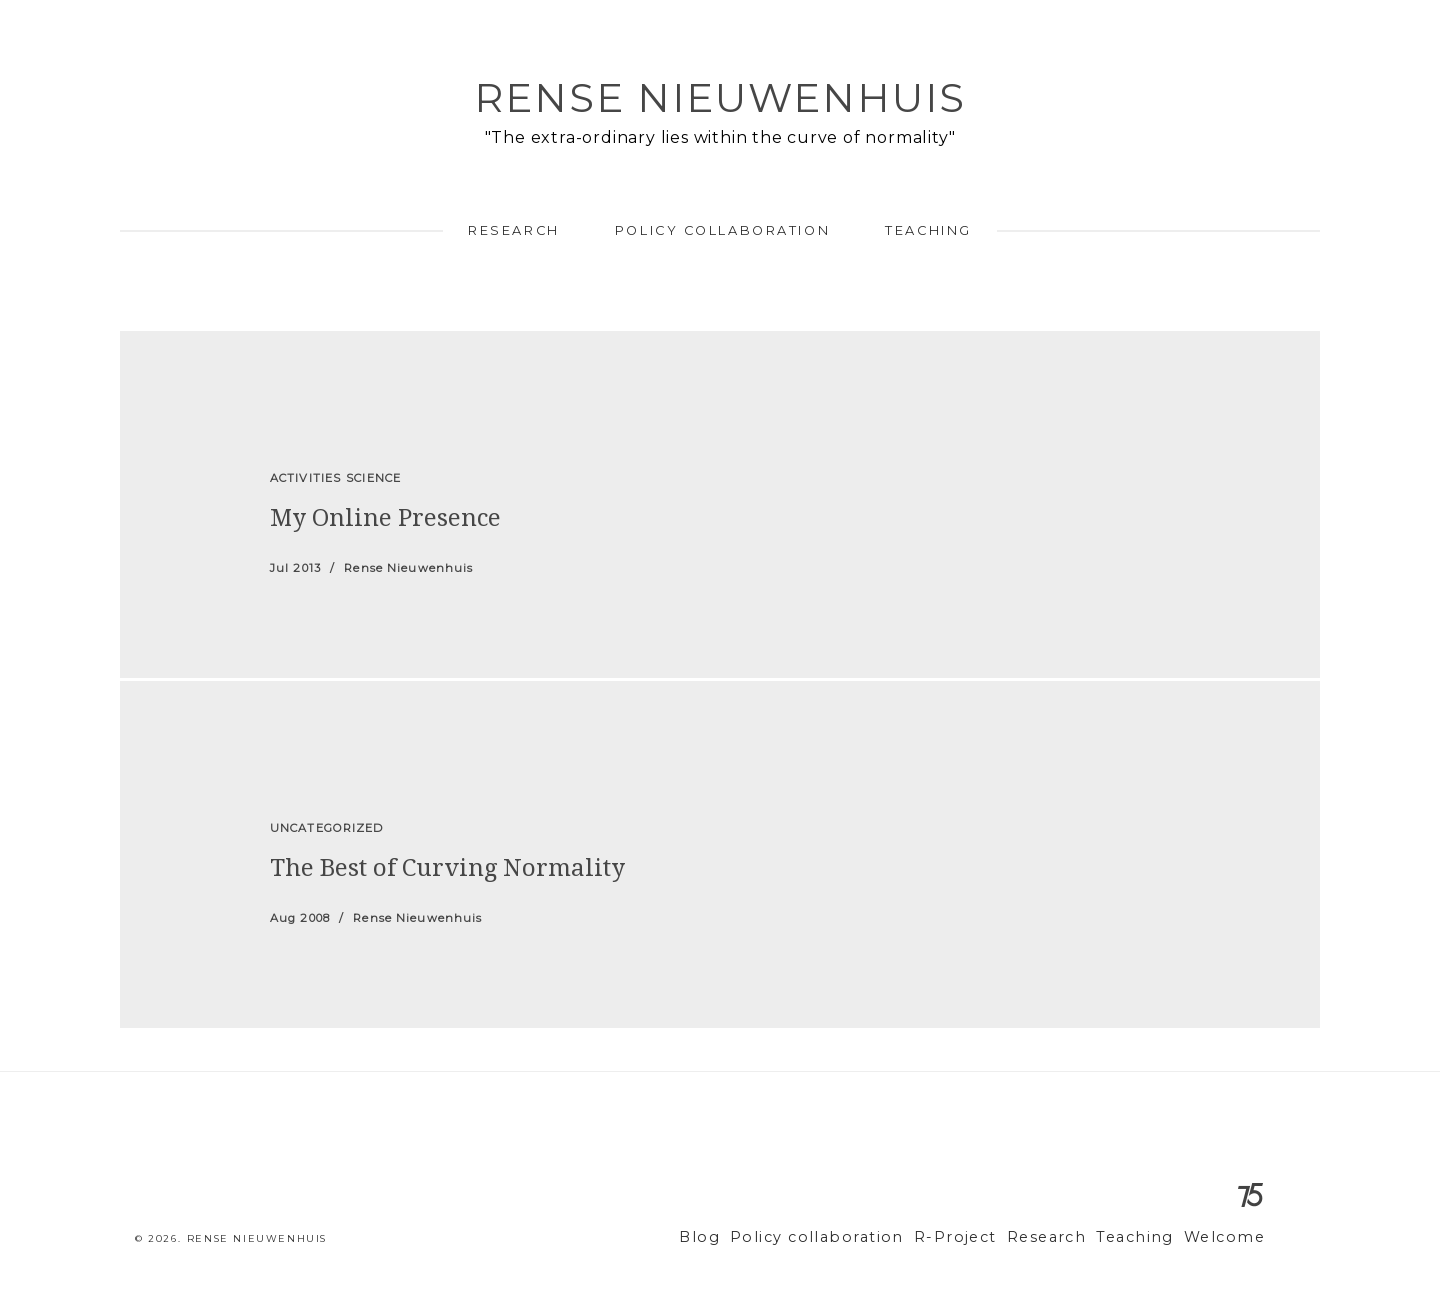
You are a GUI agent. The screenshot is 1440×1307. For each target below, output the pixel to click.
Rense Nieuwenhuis (720, 97)
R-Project (984, 1237)
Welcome (1228, 1237)
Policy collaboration (722, 230)
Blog (755, 1237)
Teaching (928, 230)
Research (513, 230)
